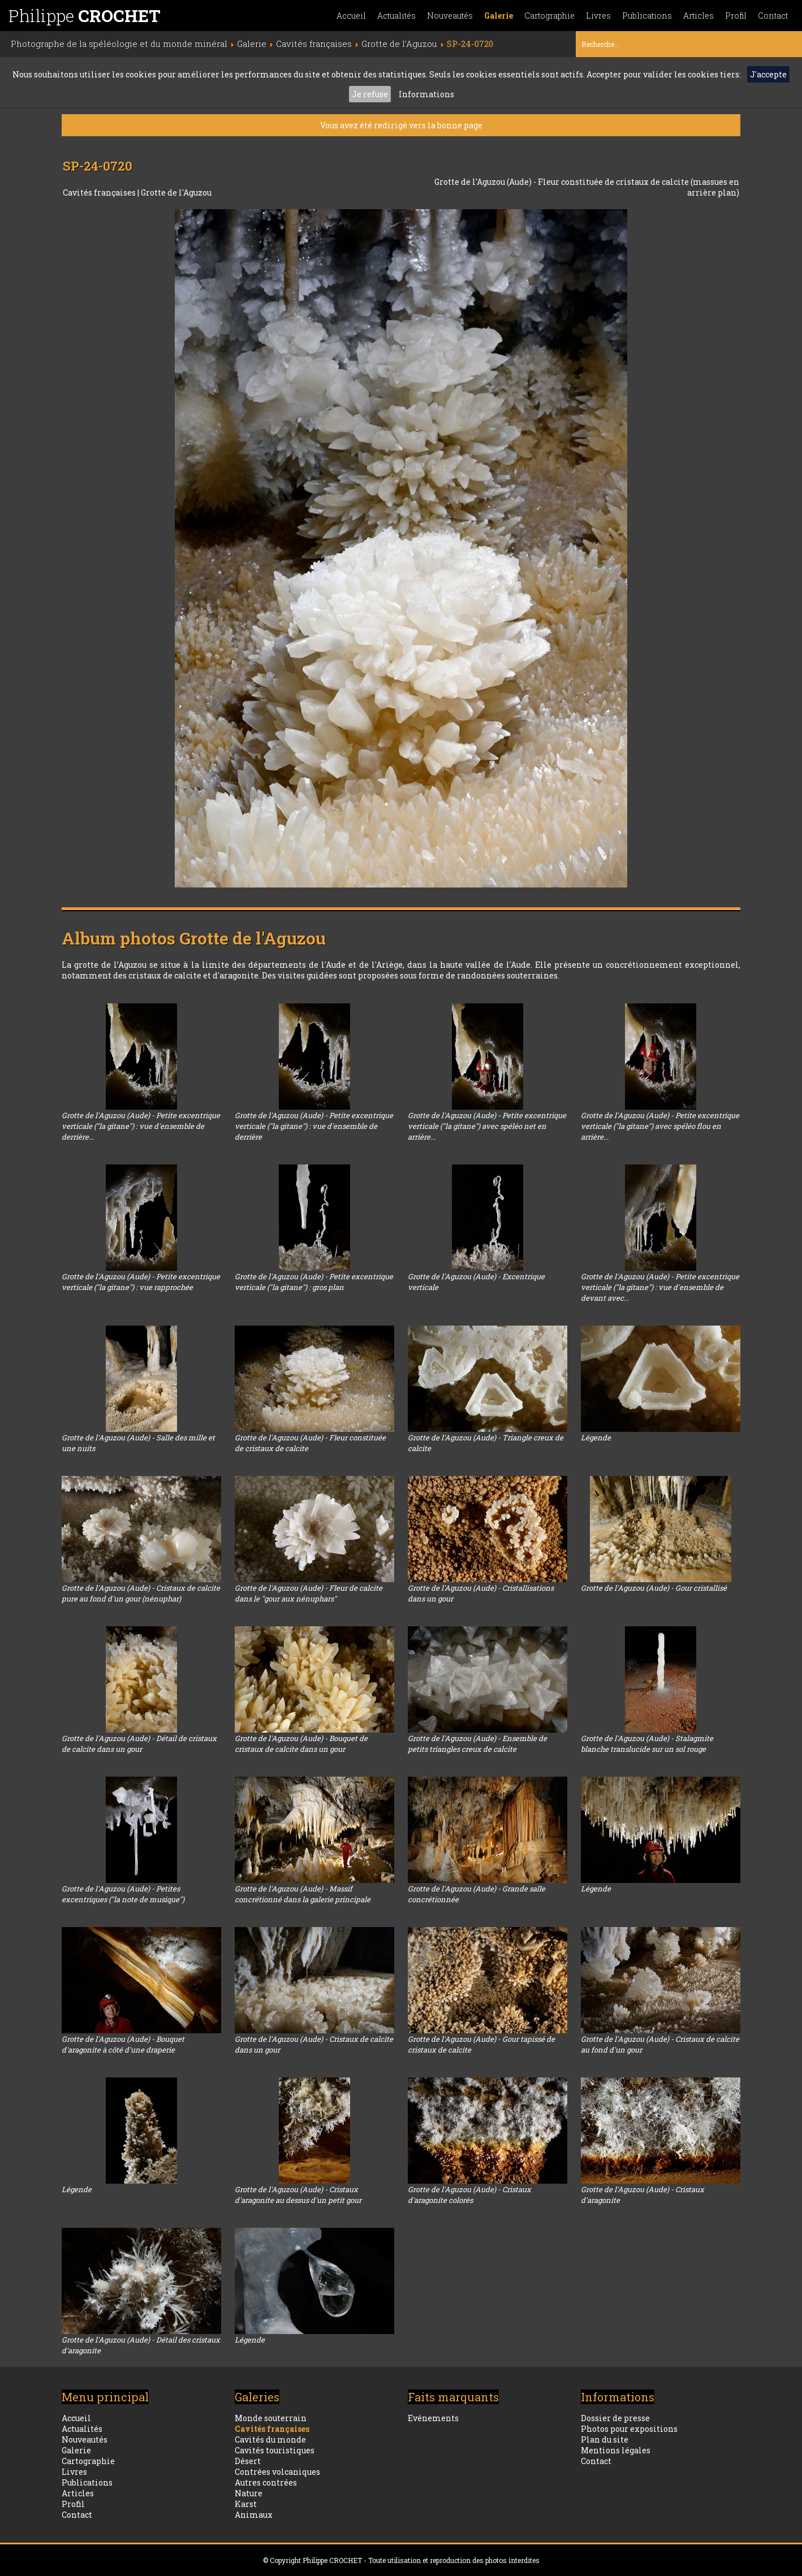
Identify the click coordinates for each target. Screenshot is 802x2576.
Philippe (84, 16)
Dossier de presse (615, 2418)
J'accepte (768, 74)
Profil (736, 15)
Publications (647, 15)
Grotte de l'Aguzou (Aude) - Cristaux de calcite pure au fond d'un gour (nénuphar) (141, 1593)
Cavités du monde (270, 2439)
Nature (248, 2493)
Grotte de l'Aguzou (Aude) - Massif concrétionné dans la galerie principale (302, 1894)
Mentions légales (615, 2450)
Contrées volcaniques (277, 2471)
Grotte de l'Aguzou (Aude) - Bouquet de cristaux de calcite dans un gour (301, 1743)
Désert (248, 2461)
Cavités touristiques (274, 2450)
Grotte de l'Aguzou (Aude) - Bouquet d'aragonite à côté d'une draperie (123, 2044)
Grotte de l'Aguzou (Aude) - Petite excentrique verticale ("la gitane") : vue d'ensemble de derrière (314, 1126)
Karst (246, 2504)
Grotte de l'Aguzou (176, 192)
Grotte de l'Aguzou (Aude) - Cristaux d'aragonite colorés (469, 2194)
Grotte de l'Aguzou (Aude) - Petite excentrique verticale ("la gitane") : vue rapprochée (141, 1281)
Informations (426, 94)
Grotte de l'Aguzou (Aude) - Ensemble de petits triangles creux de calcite (477, 1743)
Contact (773, 15)
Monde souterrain (271, 2418)
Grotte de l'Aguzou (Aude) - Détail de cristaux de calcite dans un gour (139, 1743)
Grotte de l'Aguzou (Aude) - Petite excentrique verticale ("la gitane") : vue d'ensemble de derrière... (141, 1126)
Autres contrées (266, 2482)
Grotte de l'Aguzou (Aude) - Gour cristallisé (654, 1588)
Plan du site (604, 2439)
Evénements (433, 2418)
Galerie (498, 15)
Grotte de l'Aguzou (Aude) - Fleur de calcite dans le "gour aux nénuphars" (308, 1593)
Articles (698, 15)
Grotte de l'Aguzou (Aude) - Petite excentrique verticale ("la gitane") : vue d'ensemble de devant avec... (660, 1287)
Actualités (396, 15)
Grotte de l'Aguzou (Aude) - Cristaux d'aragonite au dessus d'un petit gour (298, 2194)
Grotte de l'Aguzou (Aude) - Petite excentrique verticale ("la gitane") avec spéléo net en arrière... (487, 1126)
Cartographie (549, 15)
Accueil (351, 15)
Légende (596, 1437)
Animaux (254, 2514)
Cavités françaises (100, 192)
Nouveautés (450, 15)
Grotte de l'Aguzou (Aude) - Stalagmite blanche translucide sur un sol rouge (647, 1743)
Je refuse (370, 94)
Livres (598, 15)
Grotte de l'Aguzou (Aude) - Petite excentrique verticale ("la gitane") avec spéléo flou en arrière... (660, 1126)
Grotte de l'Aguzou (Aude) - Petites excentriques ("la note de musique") (123, 1894)
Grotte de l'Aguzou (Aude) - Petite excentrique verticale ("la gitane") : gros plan (314, 1281)
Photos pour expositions (629, 2428)
